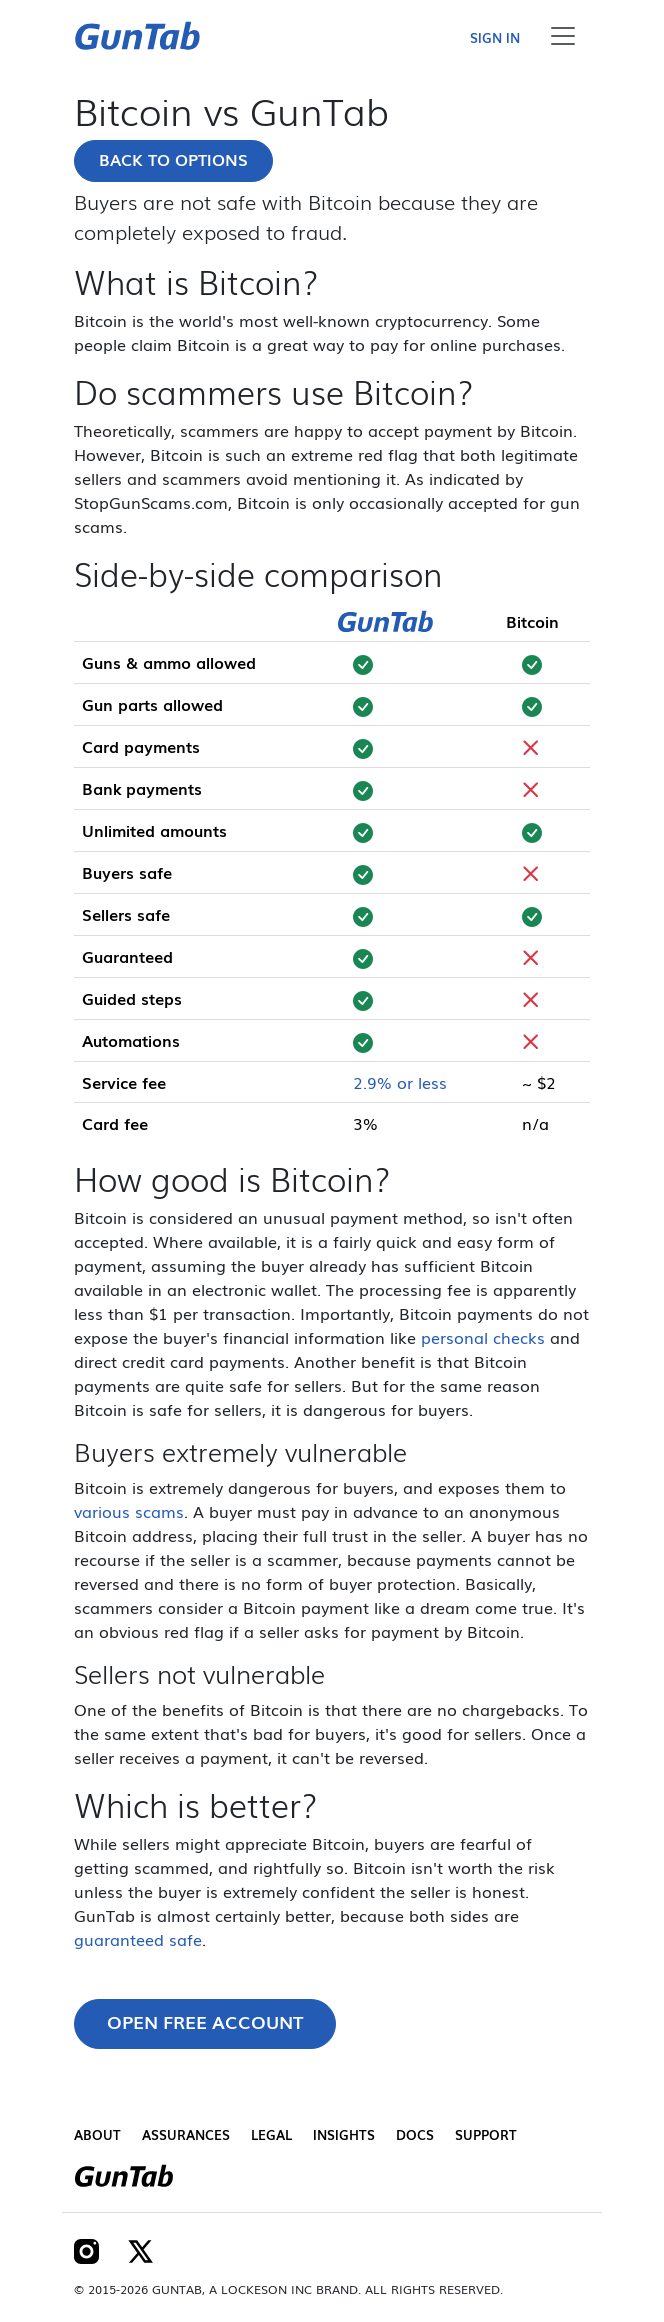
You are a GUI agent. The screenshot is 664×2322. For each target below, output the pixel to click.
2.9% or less (400, 1082)
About (97, 2134)
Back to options (173, 159)
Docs (415, 2134)
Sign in (495, 37)
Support (486, 2134)
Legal (271, 2134)
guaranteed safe (138, 1939)
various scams (129, 1511)
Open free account (205, 2021)
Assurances (186, 2134)
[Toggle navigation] (563, 36)
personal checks (483, 1337)
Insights (344, 2134)
